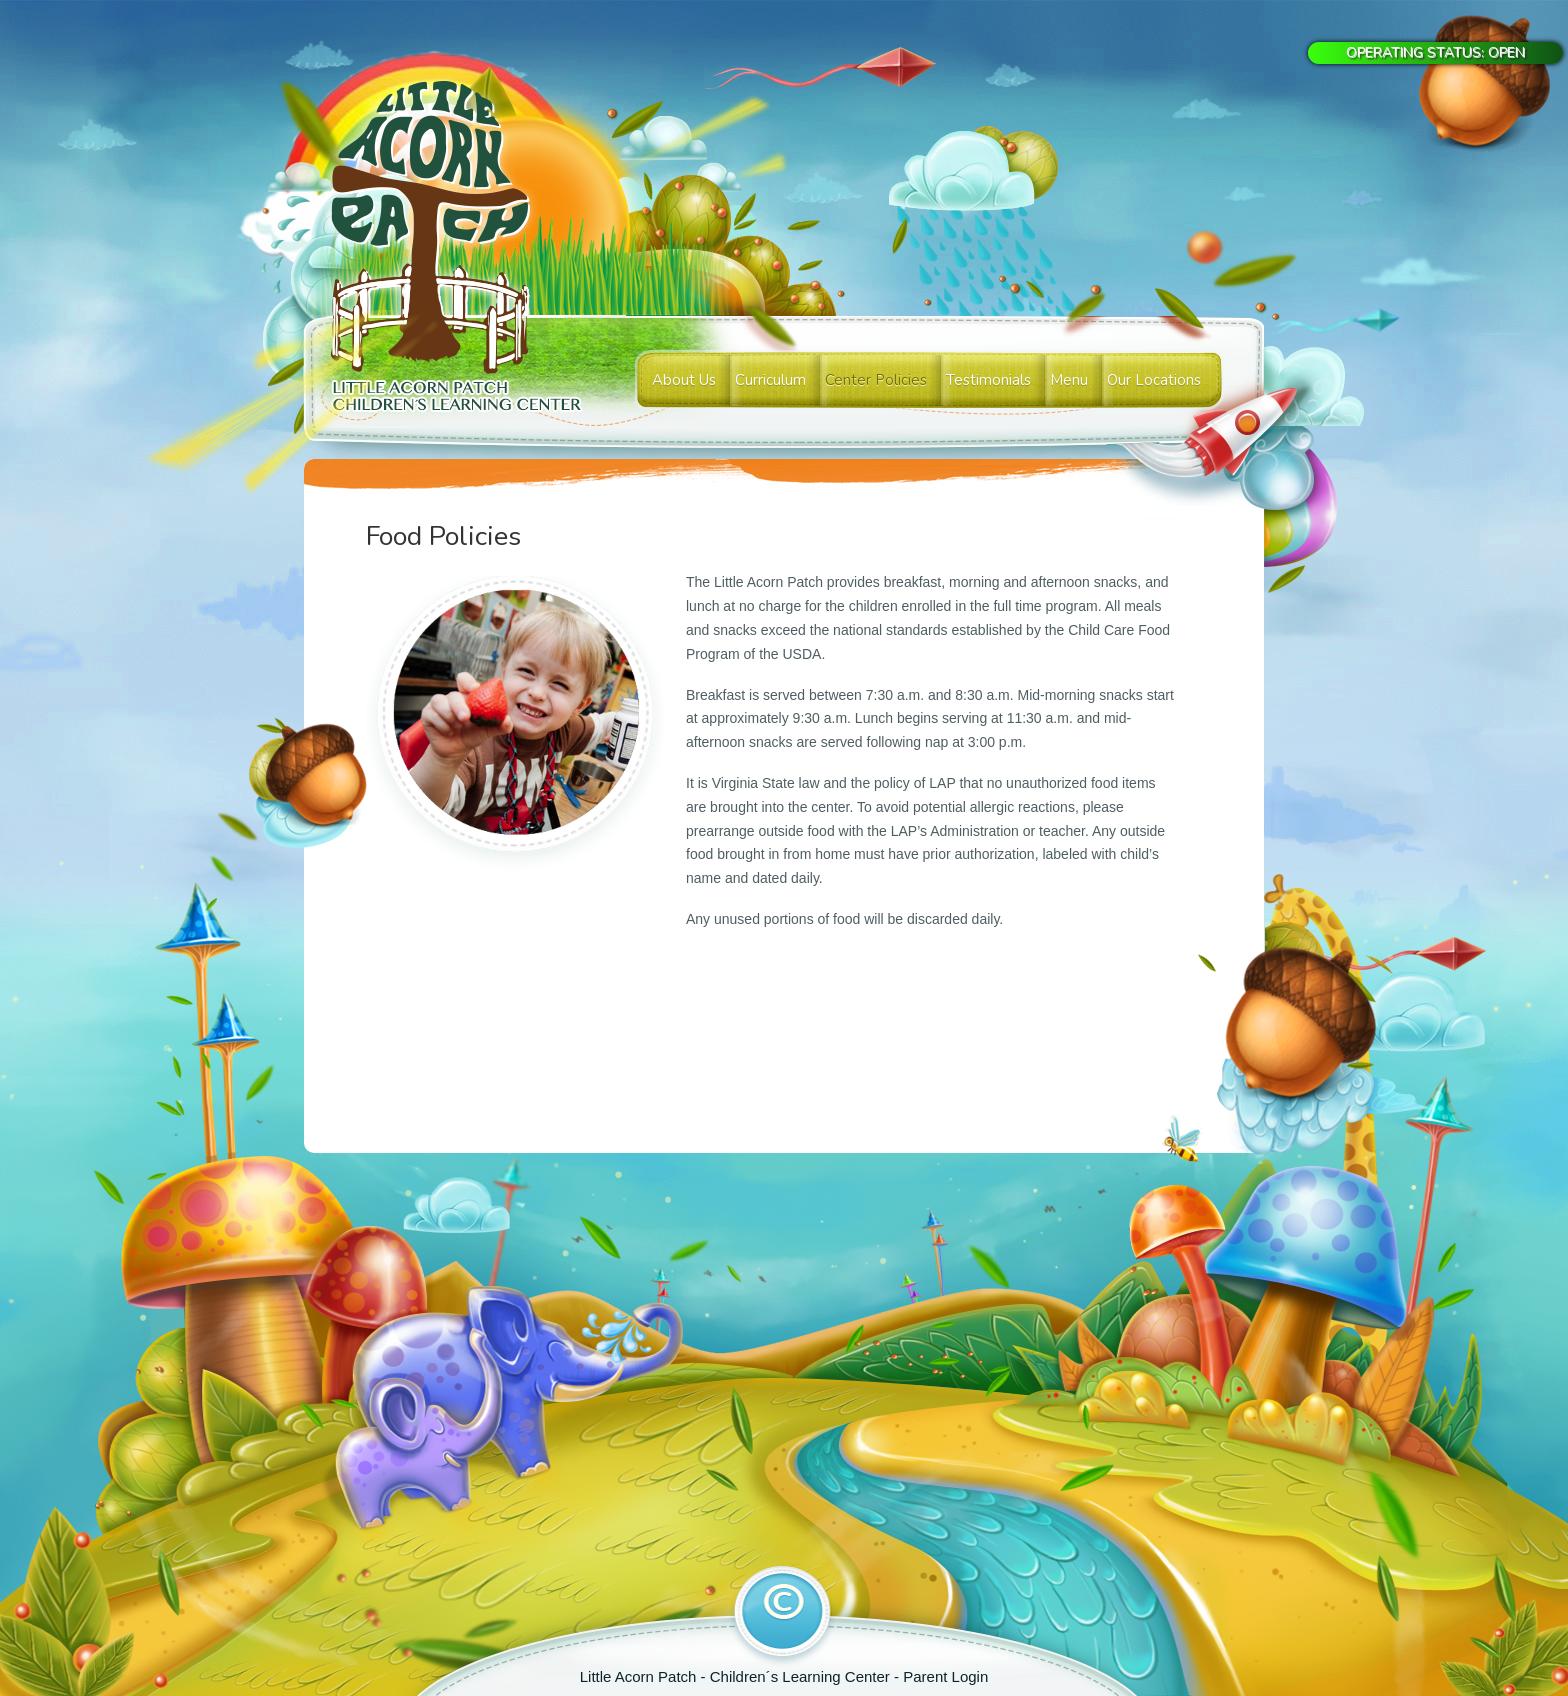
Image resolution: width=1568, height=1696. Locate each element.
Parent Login (945, 1676)
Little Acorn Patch (640, 1676)
